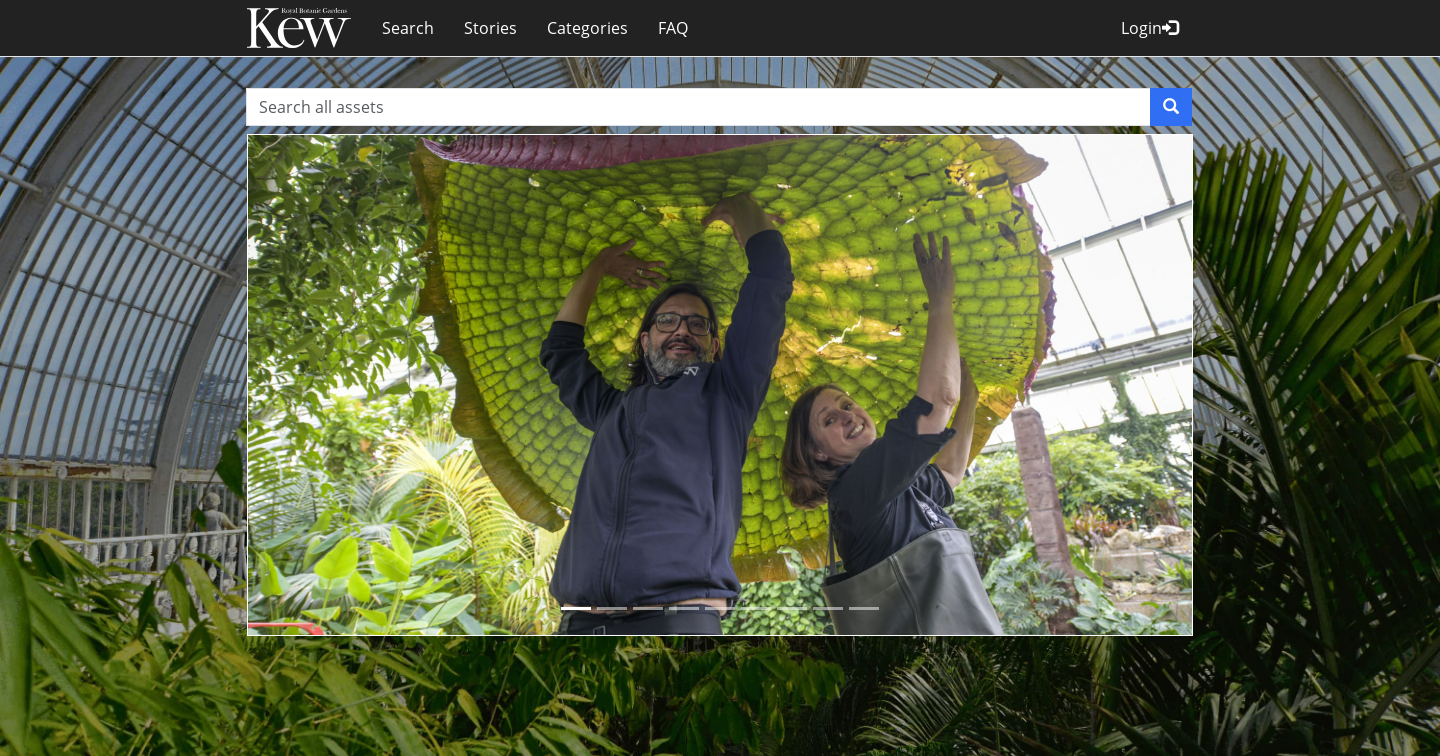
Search (408, 28)
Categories (587, 28)
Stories (490, 28)
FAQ (673, 28)
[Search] (1171, 107)
